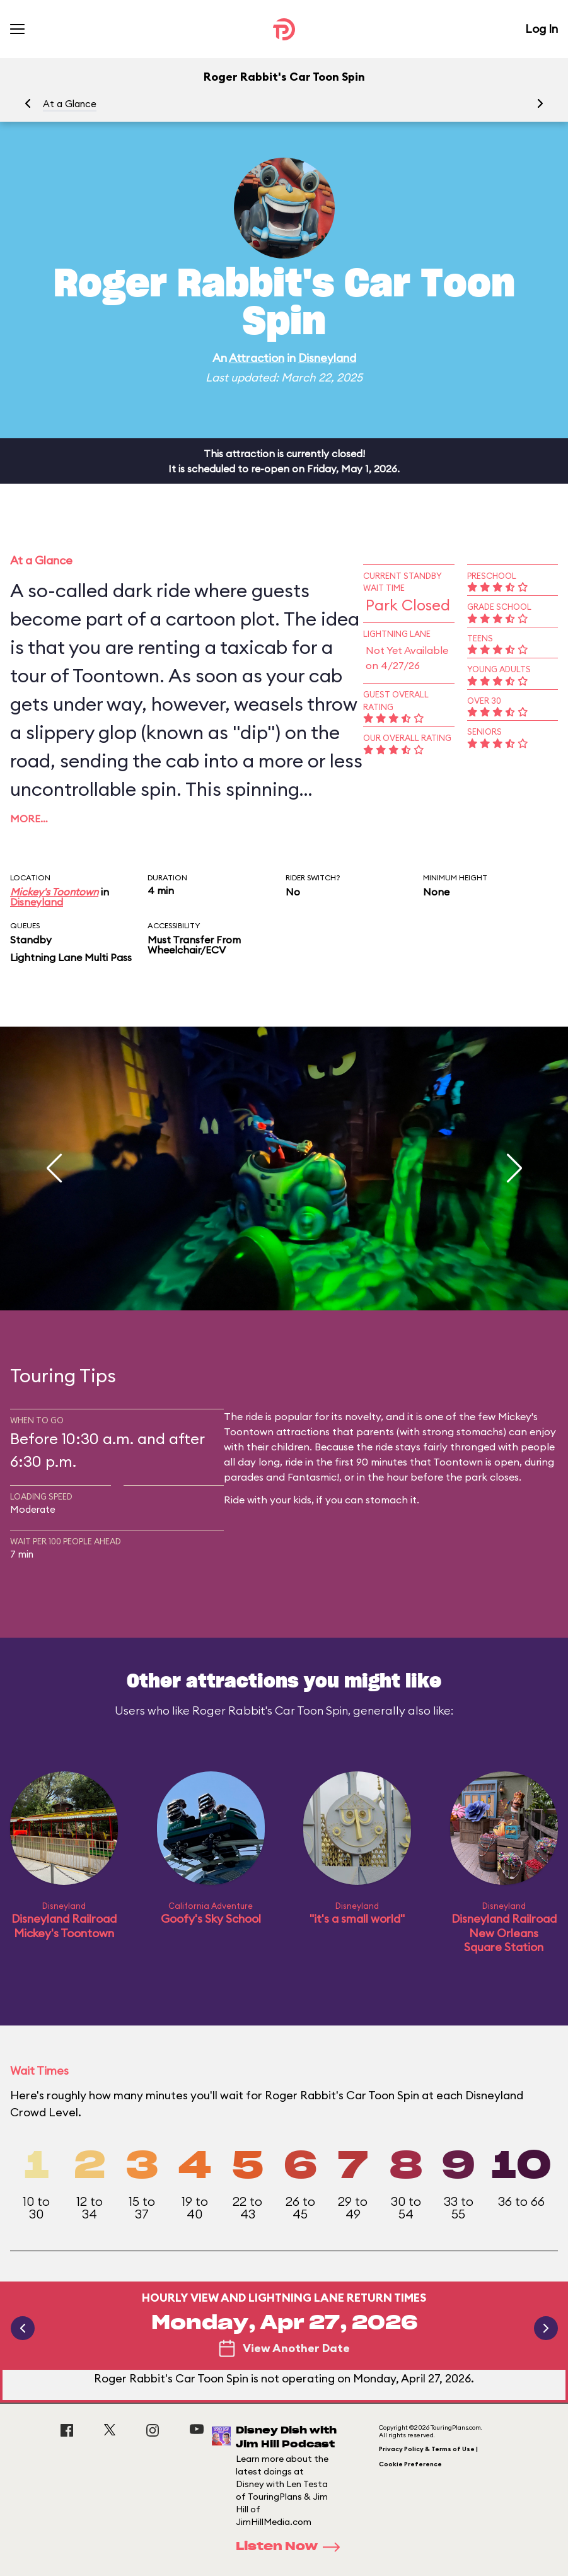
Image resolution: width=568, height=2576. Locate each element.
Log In (541, 28)
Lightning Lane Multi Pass (71, 957)
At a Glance (69, 104)
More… (29, 818)
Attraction (256, 358)
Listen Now (292, 2547)
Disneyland (327, 358)
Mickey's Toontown (54, 891)
